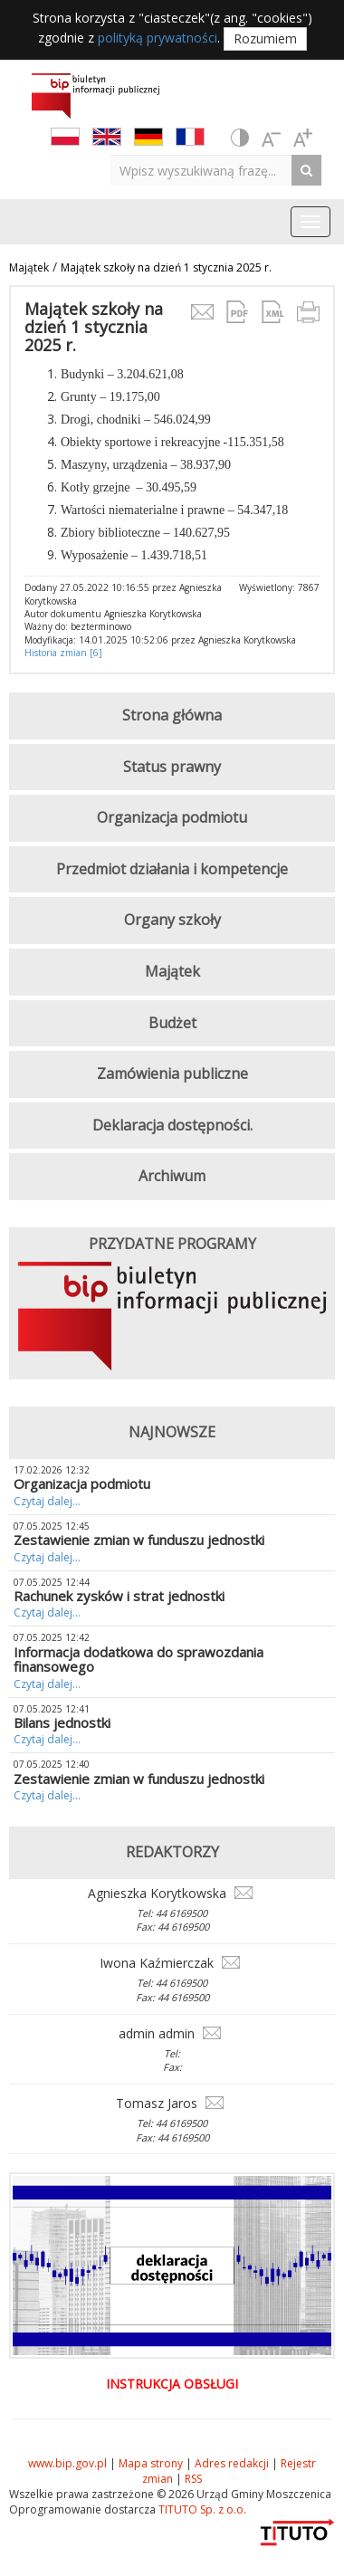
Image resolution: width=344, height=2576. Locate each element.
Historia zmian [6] (63, 652)
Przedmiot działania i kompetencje (172, 869)
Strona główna (172, 715)
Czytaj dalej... (47, 1501)
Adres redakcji (232, 2463)
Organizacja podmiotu (172, 817)
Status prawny (172, 767)
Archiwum (172, 1176)
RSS (193, 2478)
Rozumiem (265, 38)
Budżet (172, 1023)
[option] (172, 1321)
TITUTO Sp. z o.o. (201, 2509)
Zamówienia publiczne (172, 1073)
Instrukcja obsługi (172, 2383)
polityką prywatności (157, 37)
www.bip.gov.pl (67, 2463)
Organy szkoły (172, 920)
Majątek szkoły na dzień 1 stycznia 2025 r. (166, 267)
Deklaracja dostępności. (172, 1125)
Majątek (29, 267)
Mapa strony (151, 2463)
